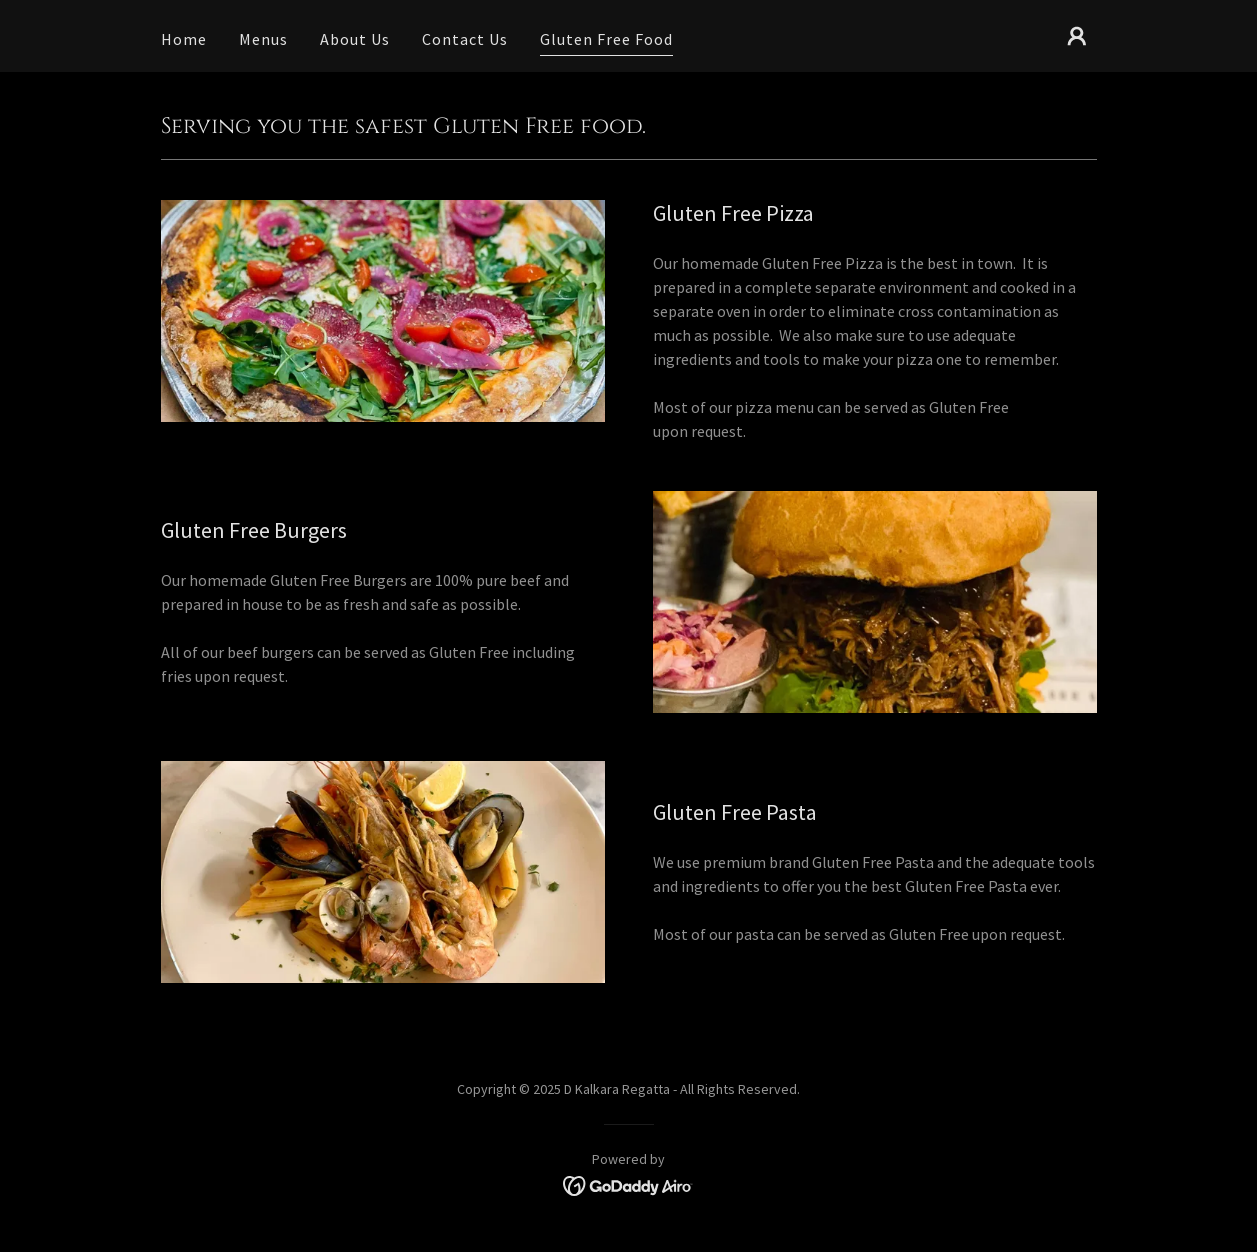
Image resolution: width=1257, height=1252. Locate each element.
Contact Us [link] (465, 39)
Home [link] (184, 39)
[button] (1077, 36)
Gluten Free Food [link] (606, 39)
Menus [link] (263, 39)
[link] (628, 1184)
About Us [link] (355, 39)
